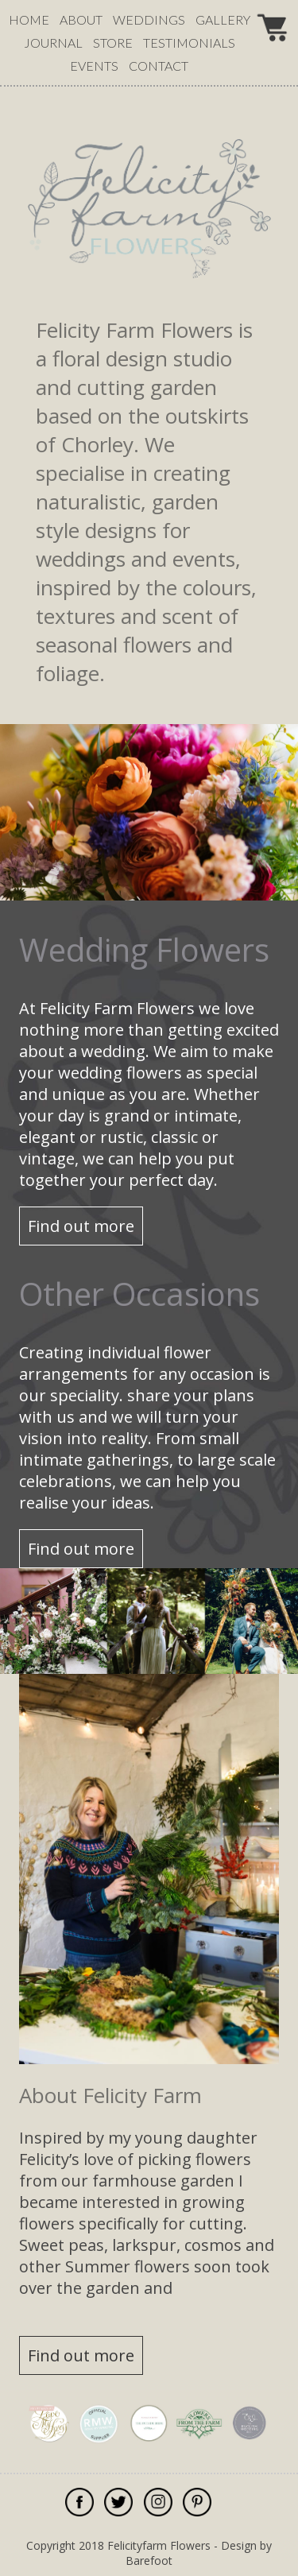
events (94, 65)
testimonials (189, 42)
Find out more (81, 1226)
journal (53, 42)
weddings (149, 19)
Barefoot (149, 2560)
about (81, 19)
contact (158, 65)
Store (113, 42)
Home (29, 19)
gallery (222, 19)
